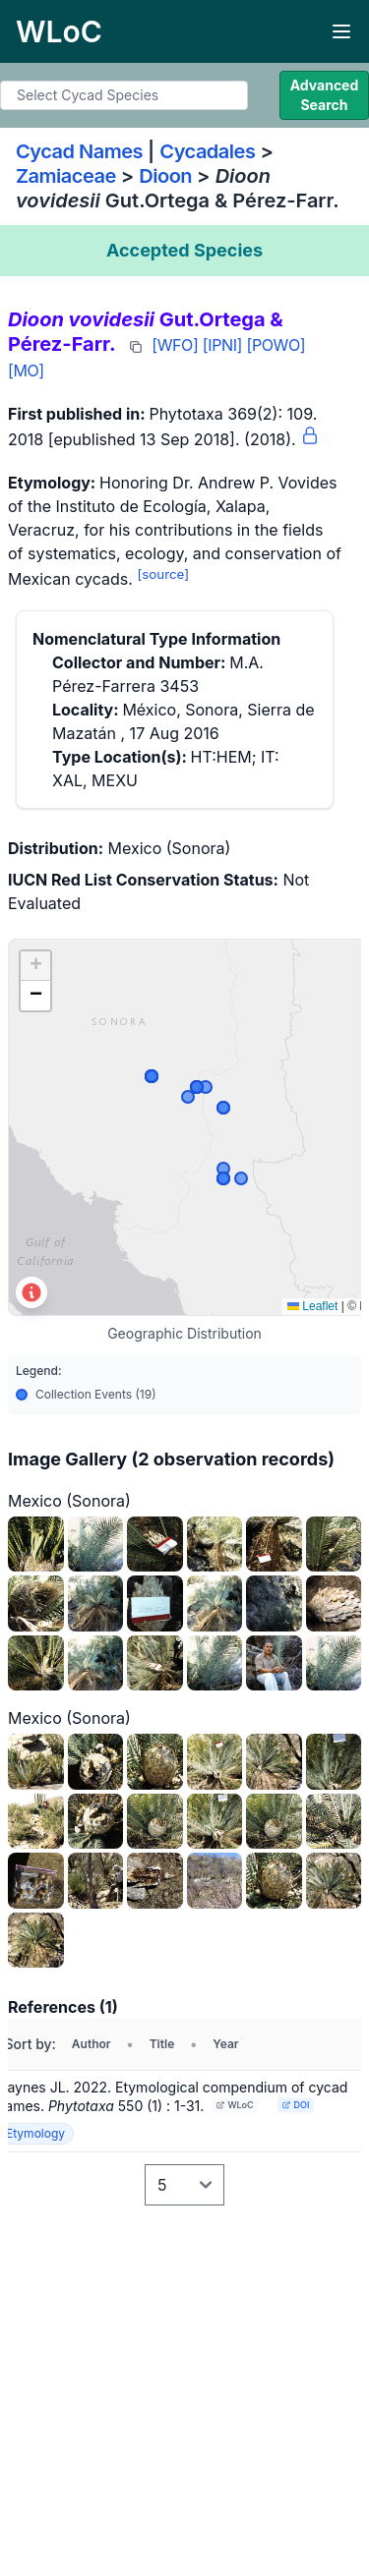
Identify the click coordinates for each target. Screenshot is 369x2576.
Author (91, 2043)
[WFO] (175, 345)
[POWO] (275, 345)
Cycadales (207, 151)
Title (162, 2043)
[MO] (26, 370)
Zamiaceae (66, 176)
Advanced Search (324, 95)
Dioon (165, 176)
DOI (296, 2104)
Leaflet (312, 1306)
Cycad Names (79, 151)
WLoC (235, 2104)
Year (225, 2043)
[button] (35, 966)
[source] (163, 574)
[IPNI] (222, 345)
